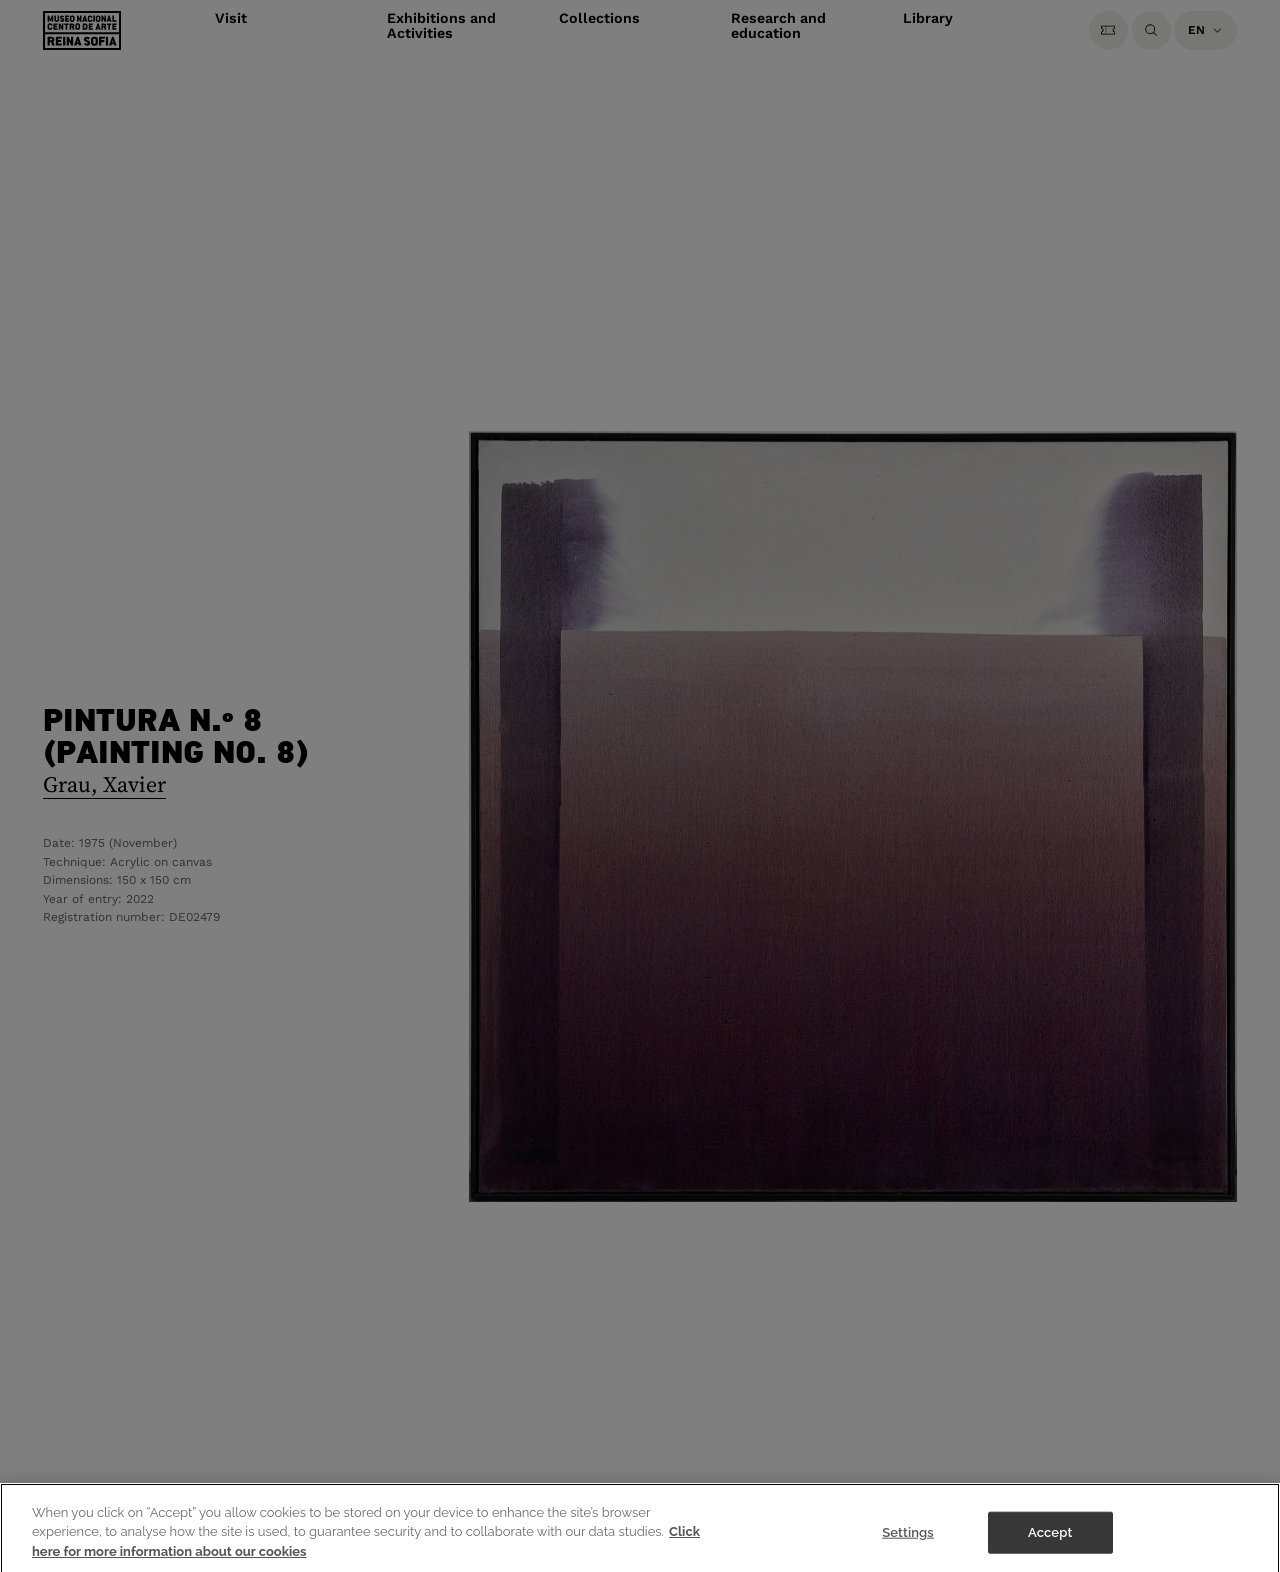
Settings (908, 1539)
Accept (1050, 1539)
